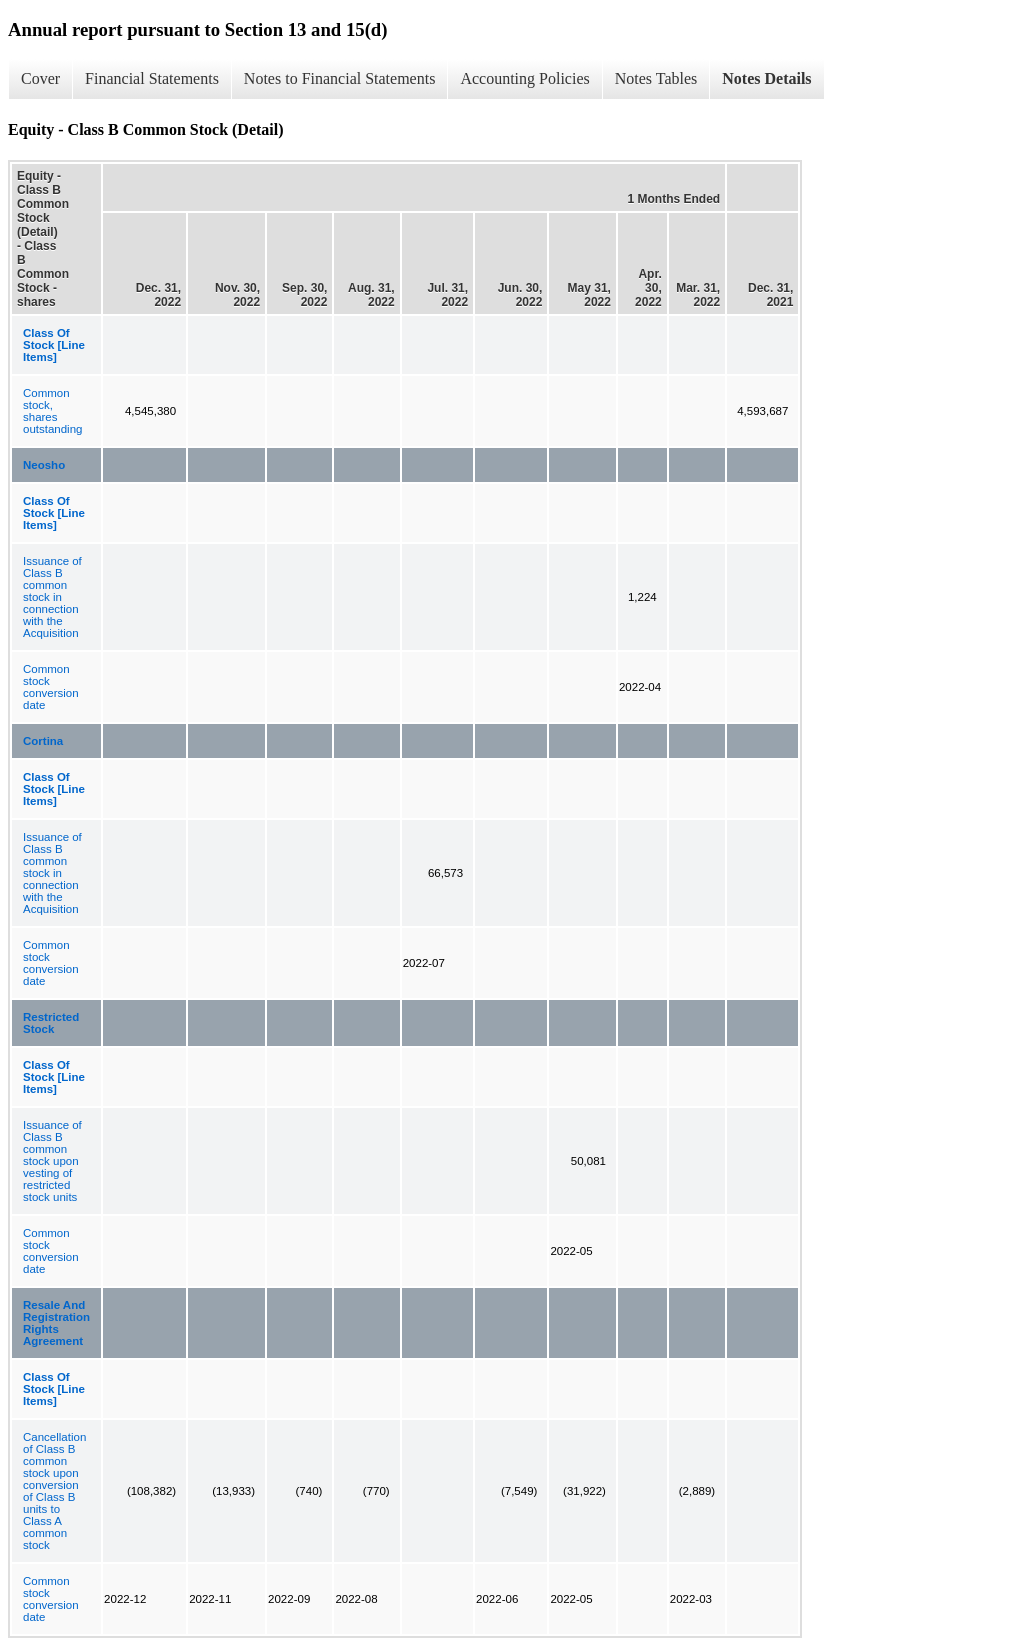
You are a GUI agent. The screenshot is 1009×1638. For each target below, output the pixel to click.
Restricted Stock (51, 1023)
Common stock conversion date (51, 687)
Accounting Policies (524, 78)
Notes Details (766, 78)
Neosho (44, 465)
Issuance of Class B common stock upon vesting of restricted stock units (52, 1161)
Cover (40, 78)
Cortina (43, 741)
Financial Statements (152, 78)
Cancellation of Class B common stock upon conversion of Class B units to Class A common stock (54, 1491)
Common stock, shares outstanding (52, 411)
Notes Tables (656, 78)
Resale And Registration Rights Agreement (56, 1323)
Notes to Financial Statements (340, 78)
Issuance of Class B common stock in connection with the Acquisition (52, 597)
